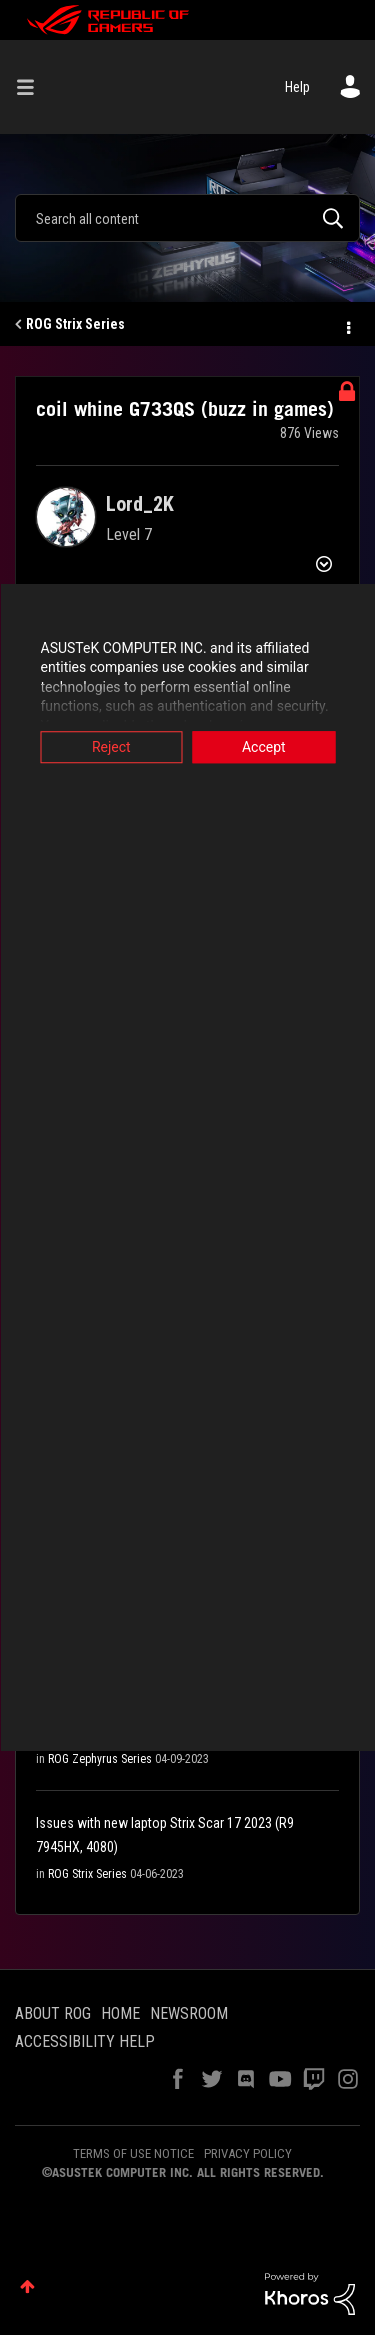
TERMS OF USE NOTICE (133, 2153)
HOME (120, 2013)
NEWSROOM (189, 2013)
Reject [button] (111, 747)
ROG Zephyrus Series (100, 1759)
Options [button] (347, 325)
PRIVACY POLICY (248, 2153)
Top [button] (27, 2286)
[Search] (187, 218)
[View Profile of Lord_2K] (140, 504)
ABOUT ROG (53, 2013)
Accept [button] (264, 747)
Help (297, 87)
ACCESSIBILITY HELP (85, 2041)
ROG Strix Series (75, 324)
